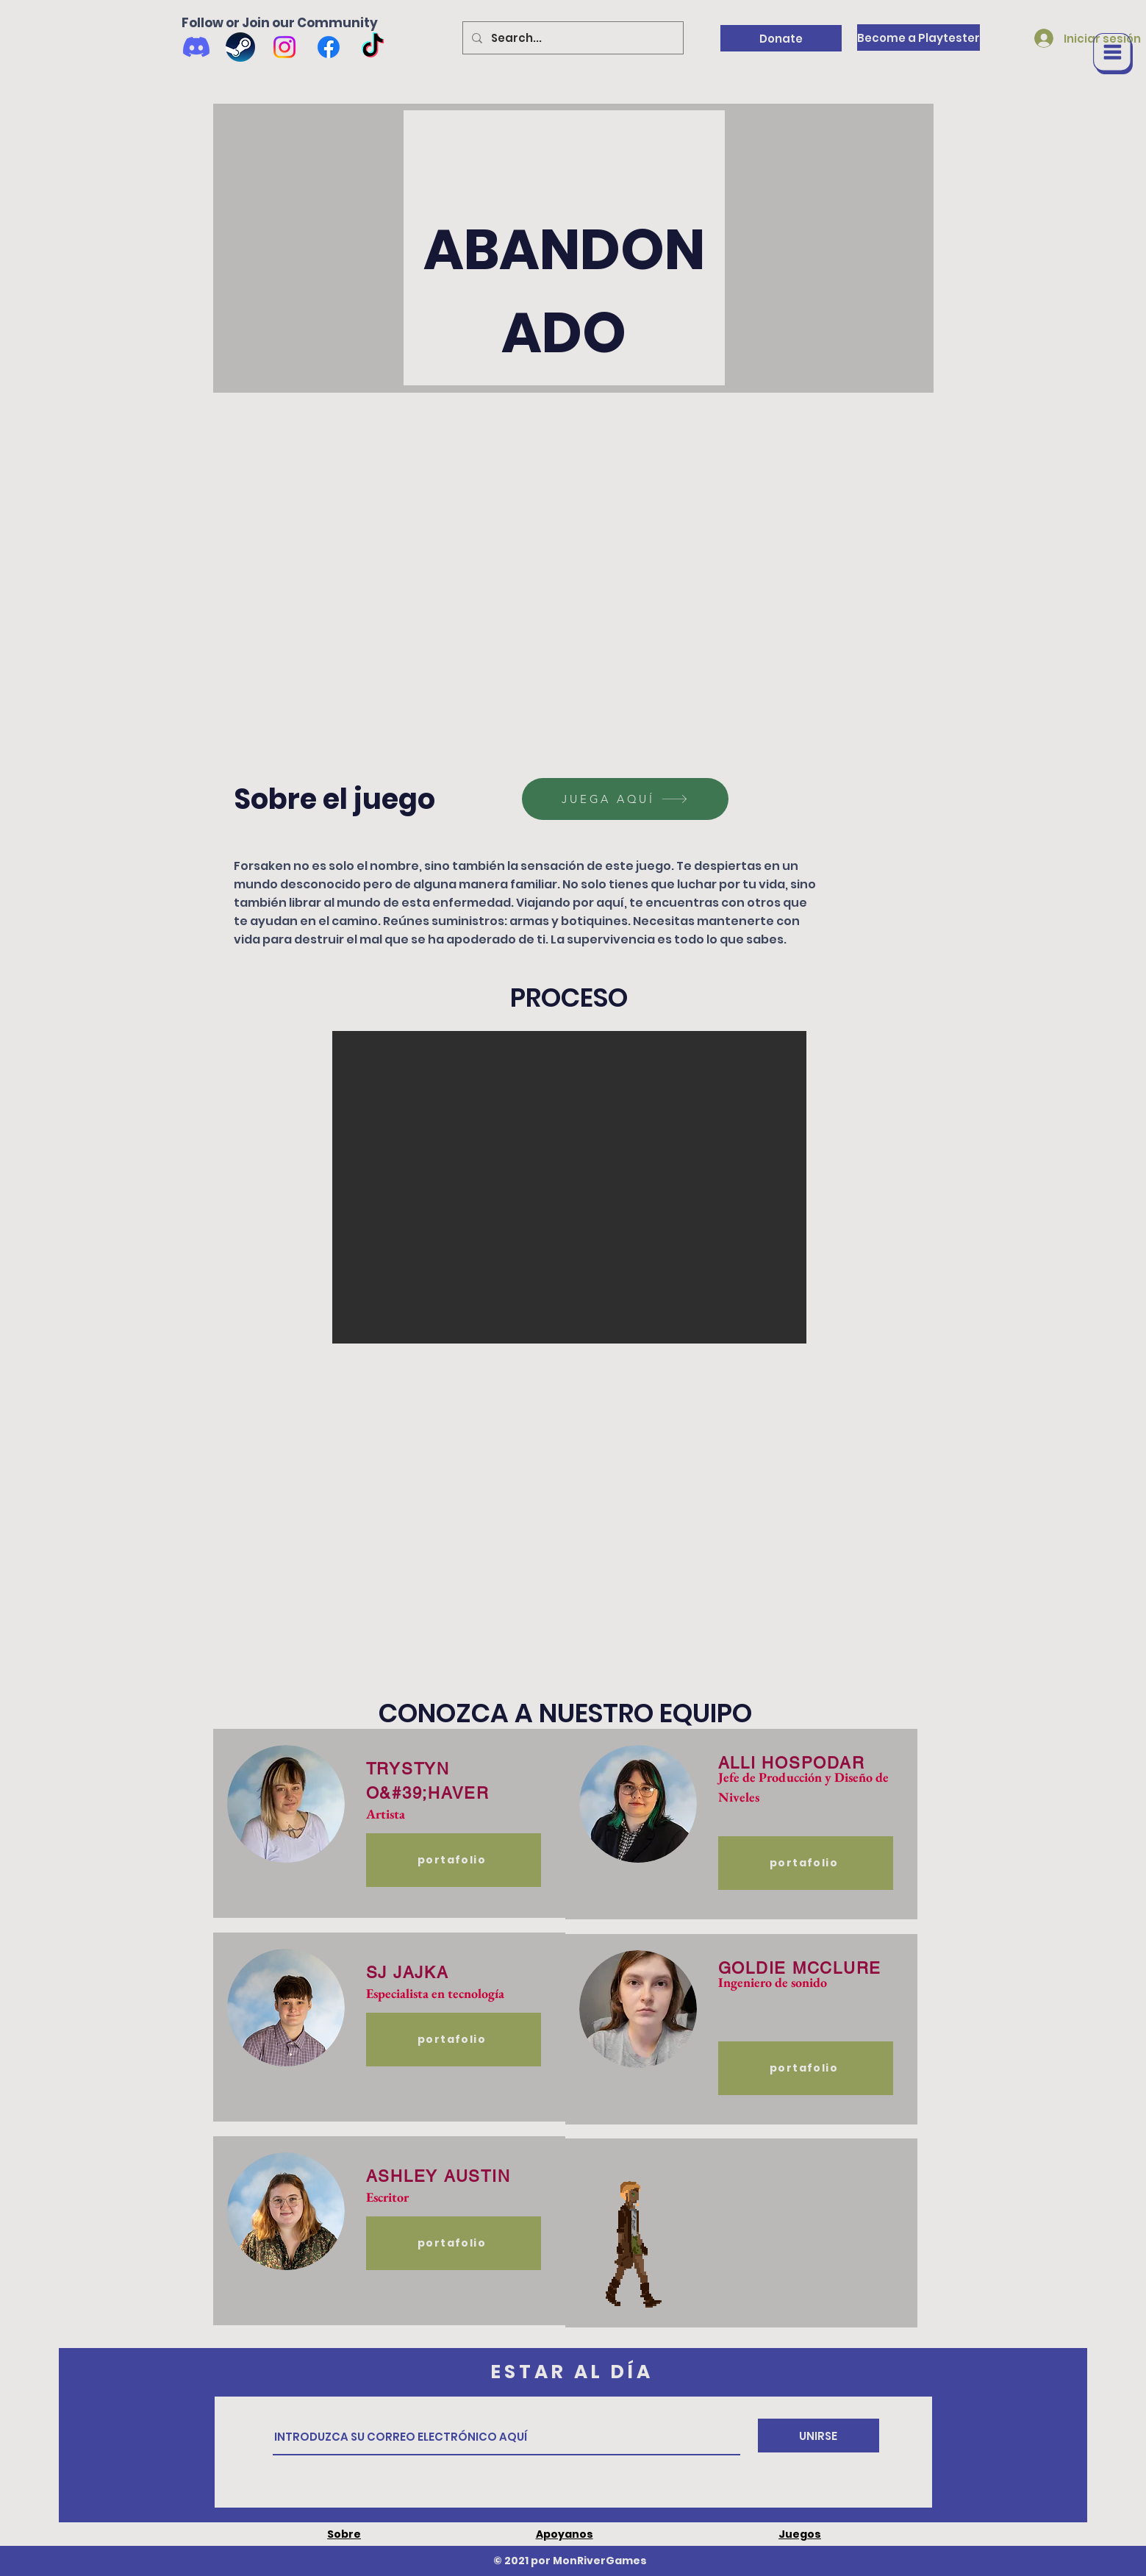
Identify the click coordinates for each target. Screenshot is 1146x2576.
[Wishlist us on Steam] (240, 47)
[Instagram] (284, 47)
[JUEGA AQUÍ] (625, 799)
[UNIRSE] (818, 2435)
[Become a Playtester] (918, 37)
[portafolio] (453, 1860)
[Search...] (571, 38)
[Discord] (196, 47)
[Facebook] (328, 47)
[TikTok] (372, 47)
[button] (1113, 53)
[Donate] (781, 38)
